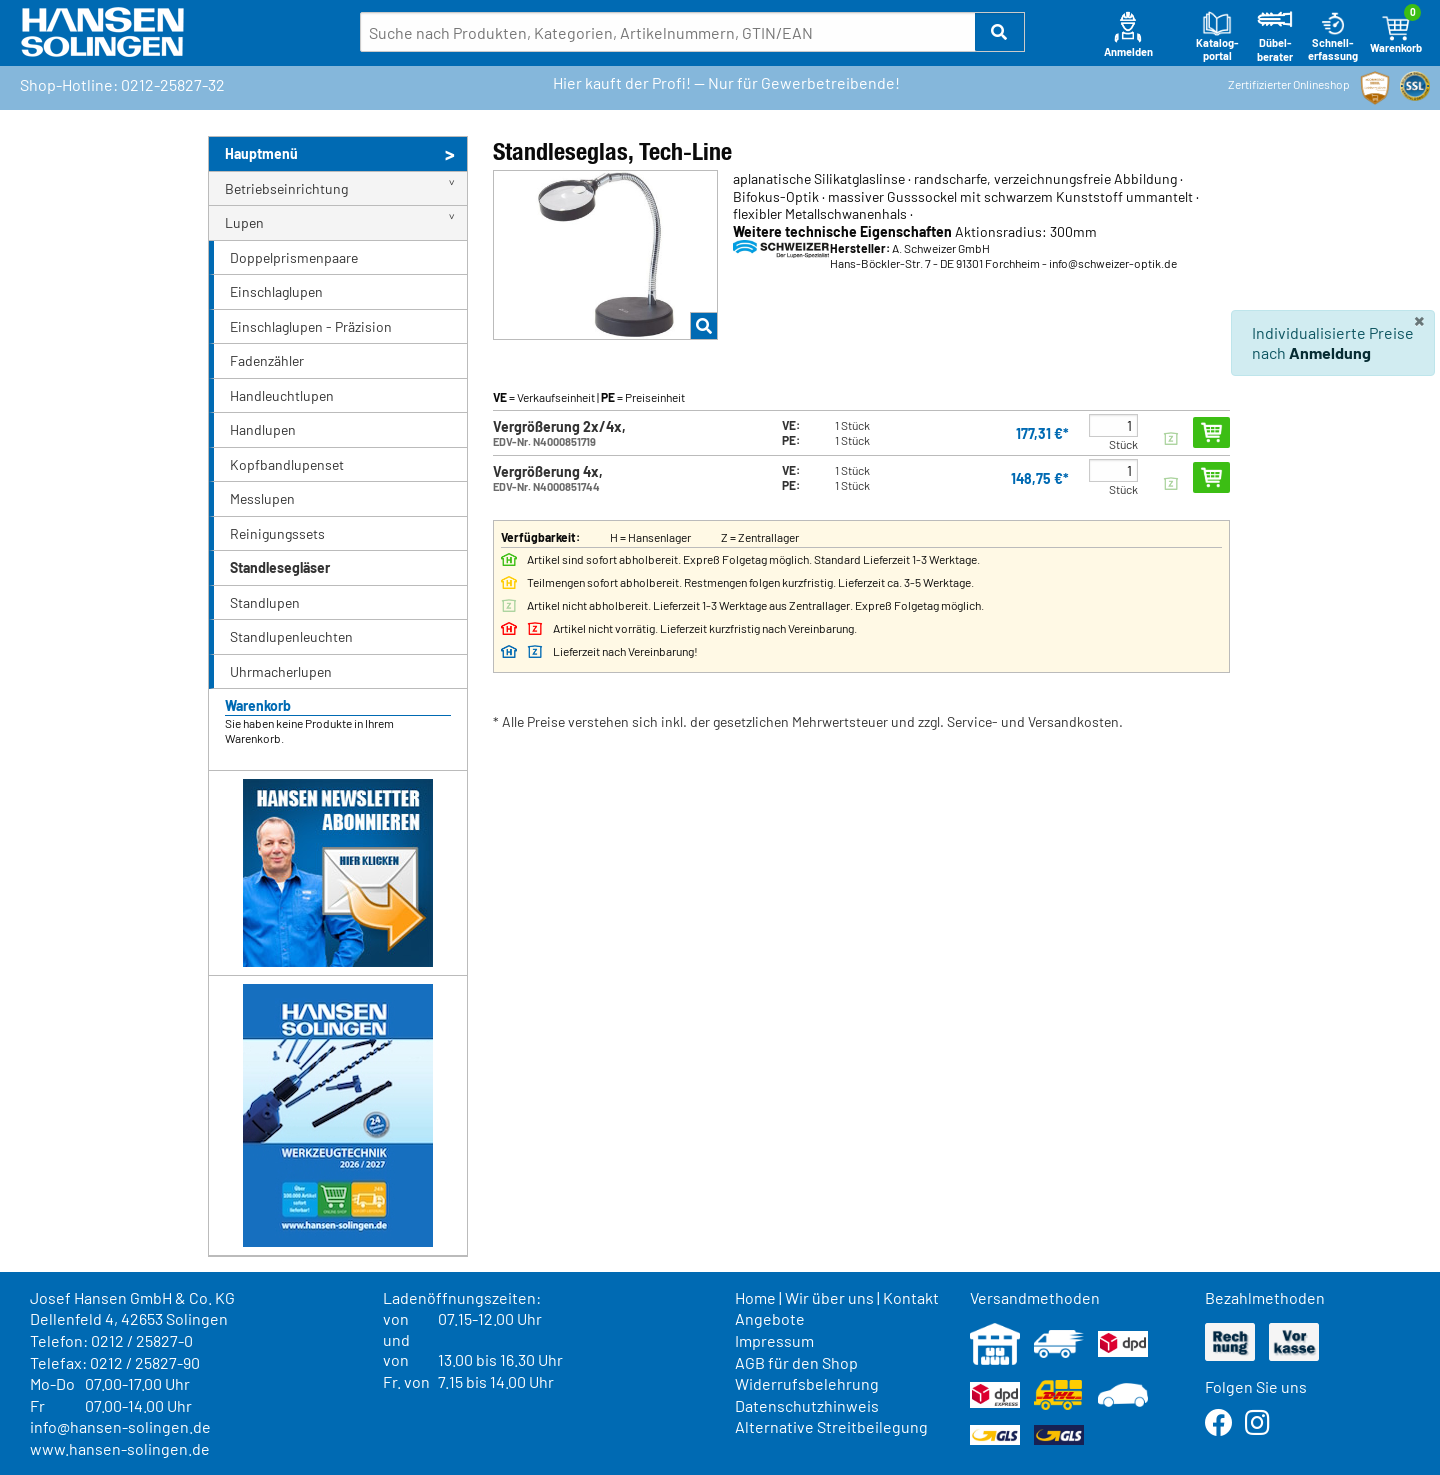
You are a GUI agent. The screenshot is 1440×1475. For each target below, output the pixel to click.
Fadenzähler (267, 360)
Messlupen (262, 498)
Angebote (770, 1318)
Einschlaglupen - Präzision (311, 326)
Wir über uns (829, 1297)
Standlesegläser (280, 567)
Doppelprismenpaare (294, 257)
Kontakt (911, 1297)
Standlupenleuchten (291, 636)
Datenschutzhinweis (807, 1405)
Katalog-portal (1217, 36)
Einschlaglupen (276, 291)
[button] (1000, 32)
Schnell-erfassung (1333, 36)
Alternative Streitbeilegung (831, 1426)
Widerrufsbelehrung (807, 1383)
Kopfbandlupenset (287, 464)
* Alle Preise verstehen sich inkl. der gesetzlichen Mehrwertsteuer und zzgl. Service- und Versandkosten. (808, 721)
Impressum (774, 1340)
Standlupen (265, 602)
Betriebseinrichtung (286, 188)
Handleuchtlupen (282, 395)
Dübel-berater (1275, 36)
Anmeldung (1330, 352)
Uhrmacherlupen (281, 671)
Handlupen (263, 429)
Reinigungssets (277, 533)
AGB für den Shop (796, 1362)
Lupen (244, 222)
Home (755, 1297)
